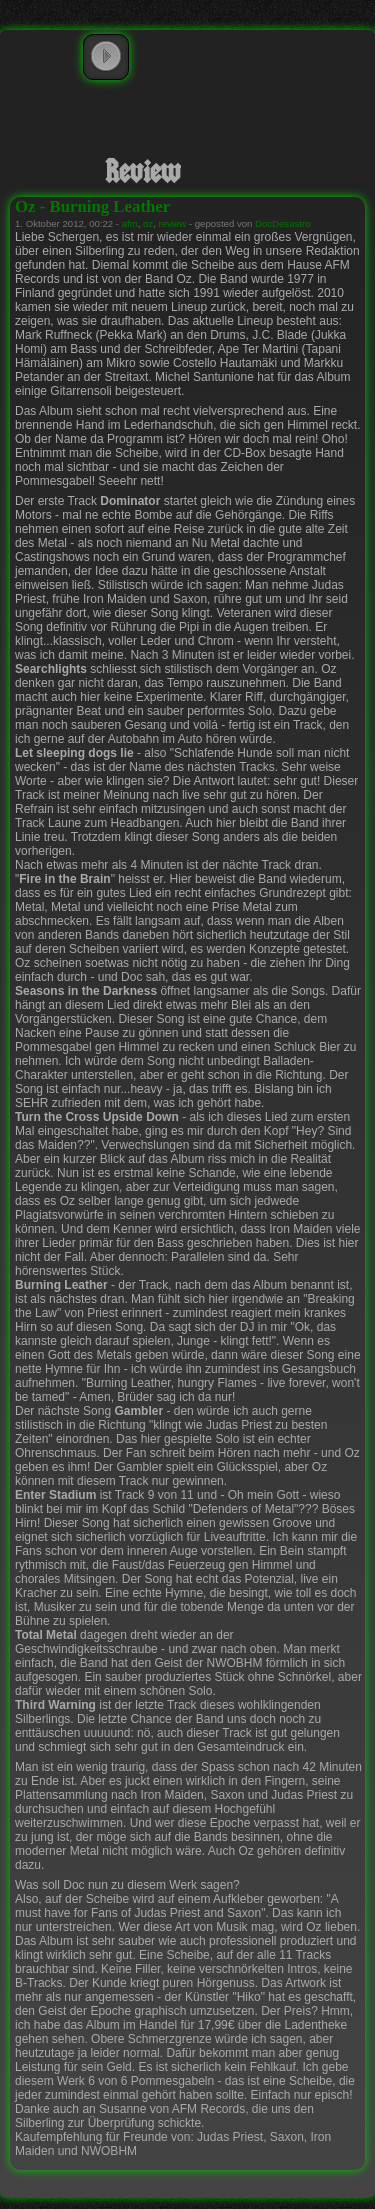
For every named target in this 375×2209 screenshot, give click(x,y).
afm (130, 223)
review (173, 223)
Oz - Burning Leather (92, 206)
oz (148, 223)
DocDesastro (282, 223)
